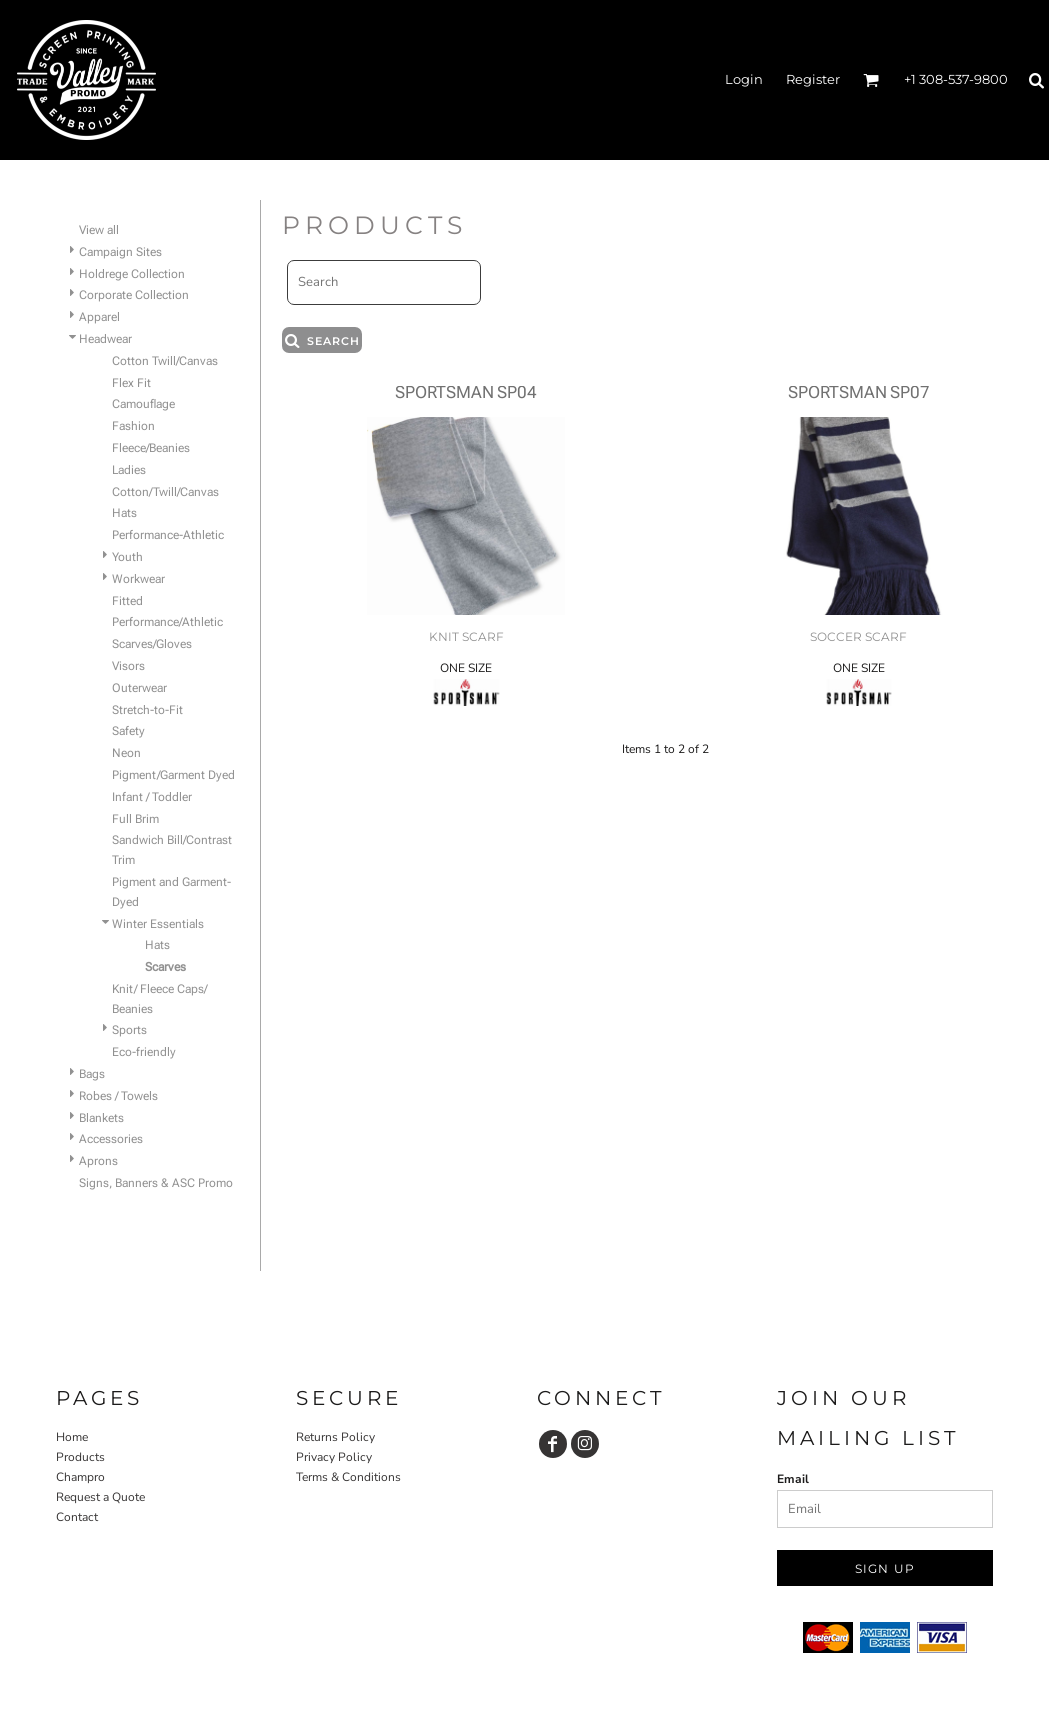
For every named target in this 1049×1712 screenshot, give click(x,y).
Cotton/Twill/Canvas (165, 492)
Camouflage (143, 404)
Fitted (127, 601)
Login (744, 79)
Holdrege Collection (132, 274)
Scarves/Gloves (152, 644)
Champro (80, 1477)
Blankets (101, 1118)
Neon (126, 753)
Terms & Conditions (348, 1477)
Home (72, 1437)
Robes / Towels (118, 1096)
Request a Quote (100, 1497)
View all (99, 230)
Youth (127, 557)
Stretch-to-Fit (147, 710)
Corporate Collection (134, 295)
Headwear (105, 339)
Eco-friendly (144, 1052)
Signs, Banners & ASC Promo (156, 1183)
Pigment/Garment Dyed (173, 775)
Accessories (111, 1139)
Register (813, 79)
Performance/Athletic (167, 622)
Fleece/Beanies (151, 448)
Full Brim (135, 819)
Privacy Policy (334, 1457)
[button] (871, 80)
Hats (124, 513)
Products (80, 1457)
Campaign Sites (120, 252)
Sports (129, 1030)
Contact (77, 1517)
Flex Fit (131, 383)
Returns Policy (335, 1437)
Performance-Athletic (168, 535)
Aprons (98, 1161)
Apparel (99, 317)
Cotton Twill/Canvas (165, 361)
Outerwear (139, 688)
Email (793, 1479)
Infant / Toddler (152, 797)
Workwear (138, 579)
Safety (128, 731)
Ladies (129, 470)
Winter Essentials (158, 924)
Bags (92, 1074)
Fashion (133, 426)
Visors (128, 666)
